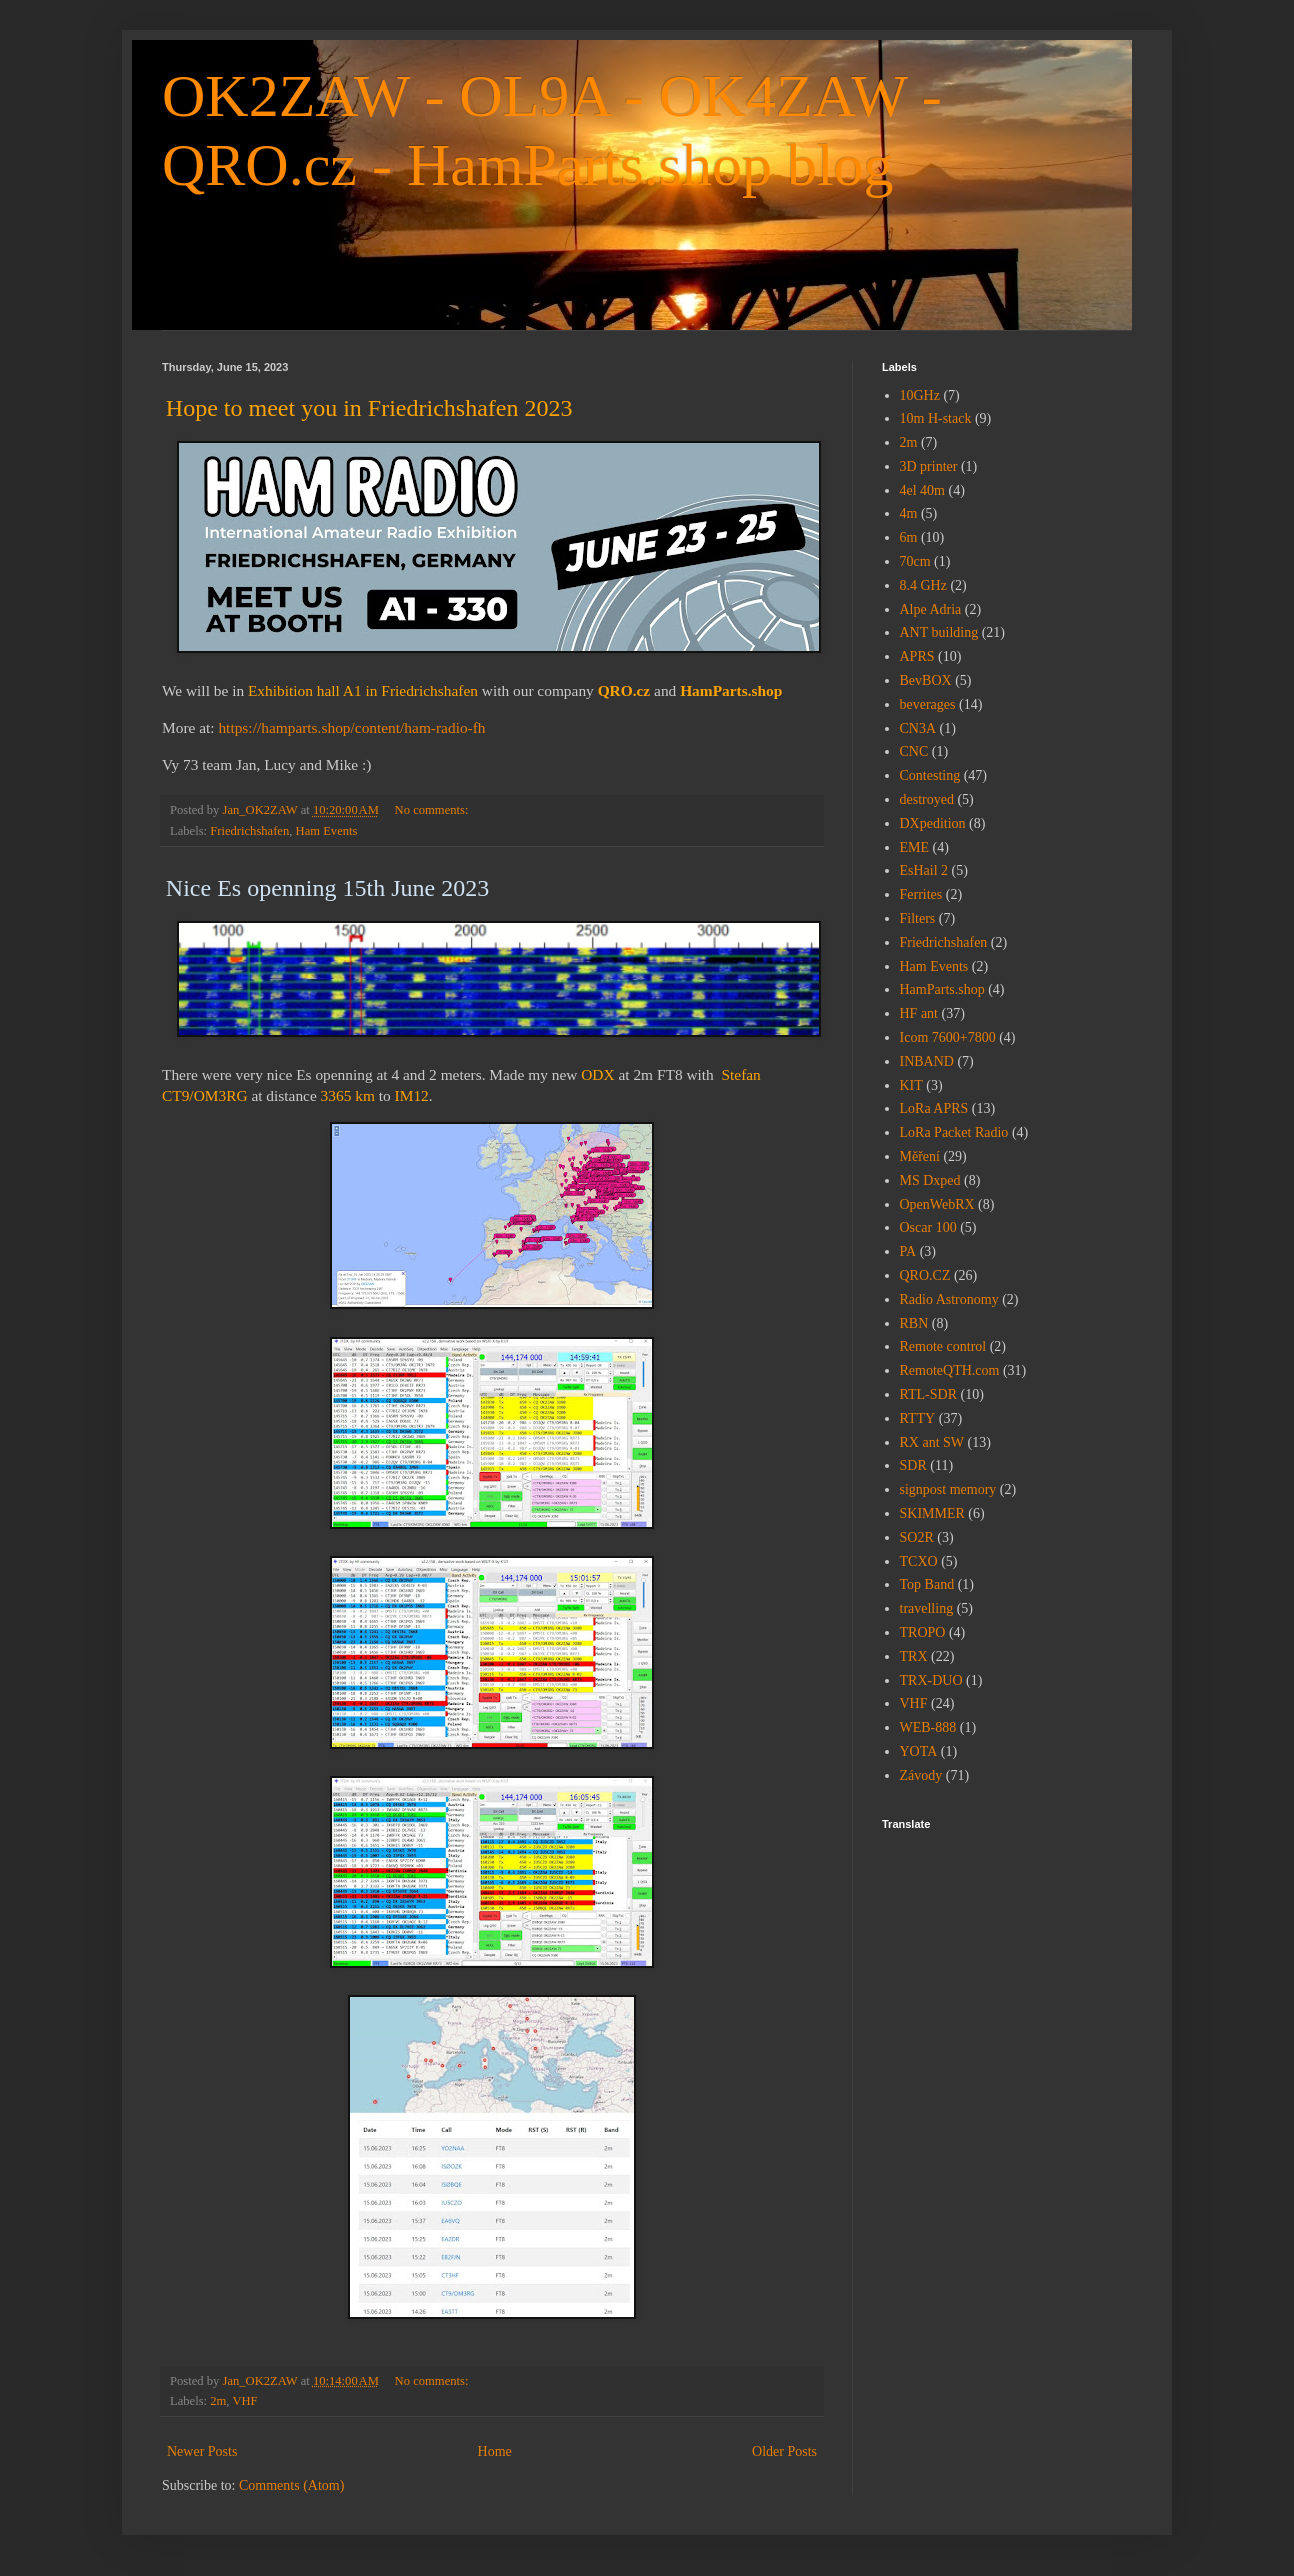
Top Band (927, 1584)
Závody (921, 1775)
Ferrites (921, 894)
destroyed (927, 799)
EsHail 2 (924, 870)
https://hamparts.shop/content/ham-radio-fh (351, 727)
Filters (918, 918)
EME (915, 847)
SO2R (917, 1537)
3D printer (929, 466)
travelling (927, 1608)
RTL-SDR (929, 1394)
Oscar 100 (928, 1227)
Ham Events (327, 831)
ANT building (939, 632)
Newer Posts (202, 2451)
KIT (911, 1085)
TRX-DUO (931, 1680)
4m (909, 513)
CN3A (918, 728)
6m (909, 537)
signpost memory (948, 1489)
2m (218, 2401)
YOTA (919, 1751)
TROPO (923, 1632)
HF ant (919, 1013)
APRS (917, 656)
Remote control (943, 1346)
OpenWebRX (937, 1204)
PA (908, 1251)
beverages (928, 704)
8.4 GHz (923, 585)
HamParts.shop (942, 989)
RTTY (918, 1418)
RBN (914, 1323)
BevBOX (926, 680)
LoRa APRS (934, 1108)
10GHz (920, 395)
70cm (915, 561)
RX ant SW (932, 1442)
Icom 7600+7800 (948, 1037)
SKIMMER (932, 1513)
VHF (244, 2401)
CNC (914, 751)
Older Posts (784, 2451)
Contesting (930, 775)
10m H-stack (936, 418)
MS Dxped (930, 1180)
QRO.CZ (925, 1275)
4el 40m (923, 490)
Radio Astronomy (949, 1299)
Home (495, 2451)
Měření (920, 1156)
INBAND (927, 1061)
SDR (913, 1465)
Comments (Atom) (291, 2485)
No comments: (433, 810)
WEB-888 (928, 1727)
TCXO (919, 1561)
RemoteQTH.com (950, 1370)
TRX (914, 1656)
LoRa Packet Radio (954, 1132)
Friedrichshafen (249, 831)
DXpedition (933, 823)
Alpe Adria (931, 609)
